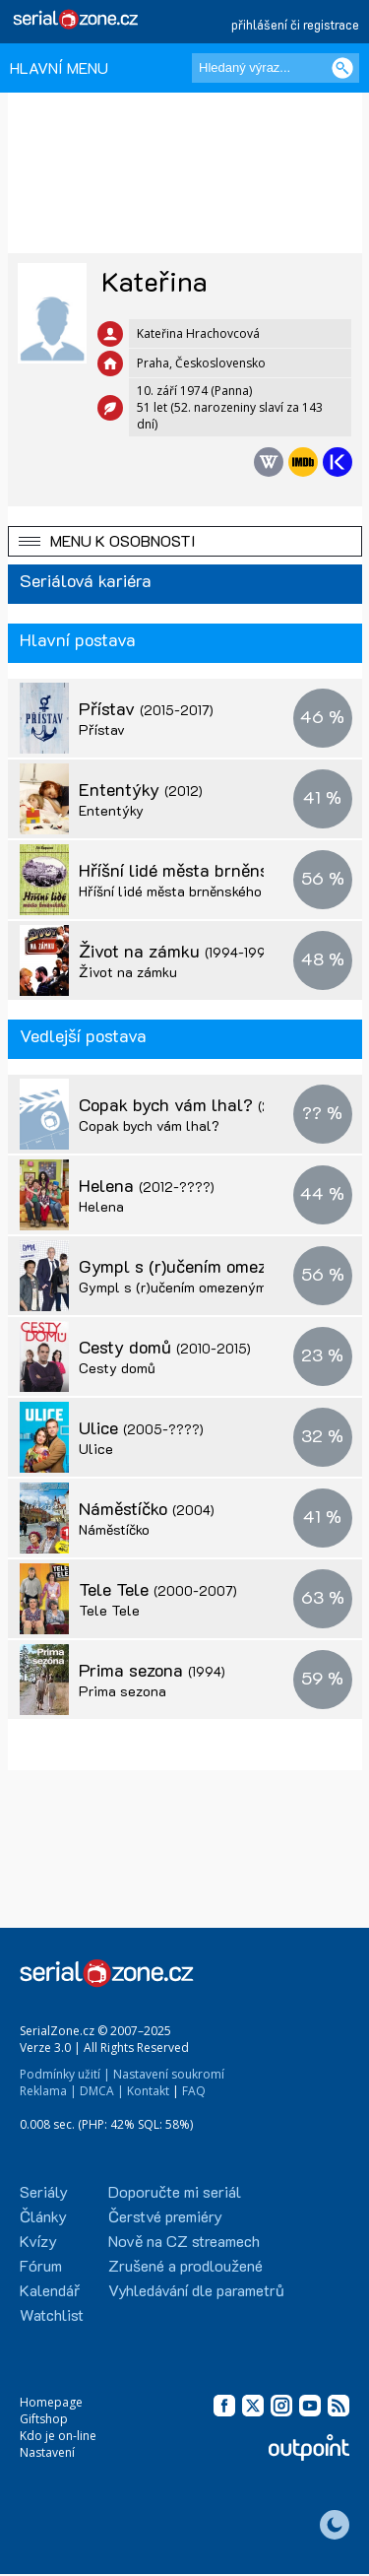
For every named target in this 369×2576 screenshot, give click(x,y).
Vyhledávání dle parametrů (196, 2289)
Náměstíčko (147, 1508)
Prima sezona (152, 1670)
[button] (185, 541)
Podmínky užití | (65, 2074)
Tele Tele (158, 1589)
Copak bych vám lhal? (187, 1104)
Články (43, 2216)
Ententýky (141, 789)
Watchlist (52, 2314)
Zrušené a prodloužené (185, 2265)
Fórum (41, 2265)
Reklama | (48, 2090)
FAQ (194, 2090)
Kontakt (148, 2090)
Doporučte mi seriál (174, 2191)
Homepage (51, 2402)
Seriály (44, 2191)
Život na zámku (178, 950)
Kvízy (38, 2240)
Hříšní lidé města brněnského (213, 870)
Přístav (146, 708)
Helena (147, 1185)
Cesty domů (165, 1346)
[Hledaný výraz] (275, 68)
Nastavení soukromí (168, 2074)
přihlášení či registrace (295, 24)
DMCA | (102, 2090)
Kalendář (50, 2289)
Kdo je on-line (58, 2435)
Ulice (141, 1427)
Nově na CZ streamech (184, 2240)
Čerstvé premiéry (165, 2216)
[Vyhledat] (342, 68)
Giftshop (44, 2419)
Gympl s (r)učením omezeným (173, 1287)
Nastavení (47, 2452)
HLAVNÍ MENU (59, 67)
